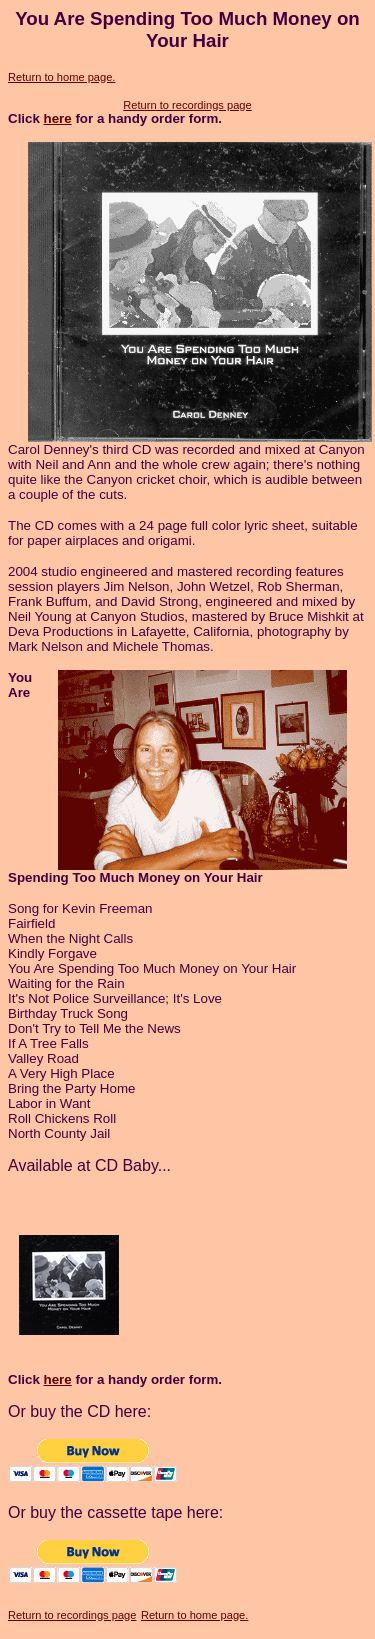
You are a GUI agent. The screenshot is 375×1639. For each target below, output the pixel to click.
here (58, 118)
